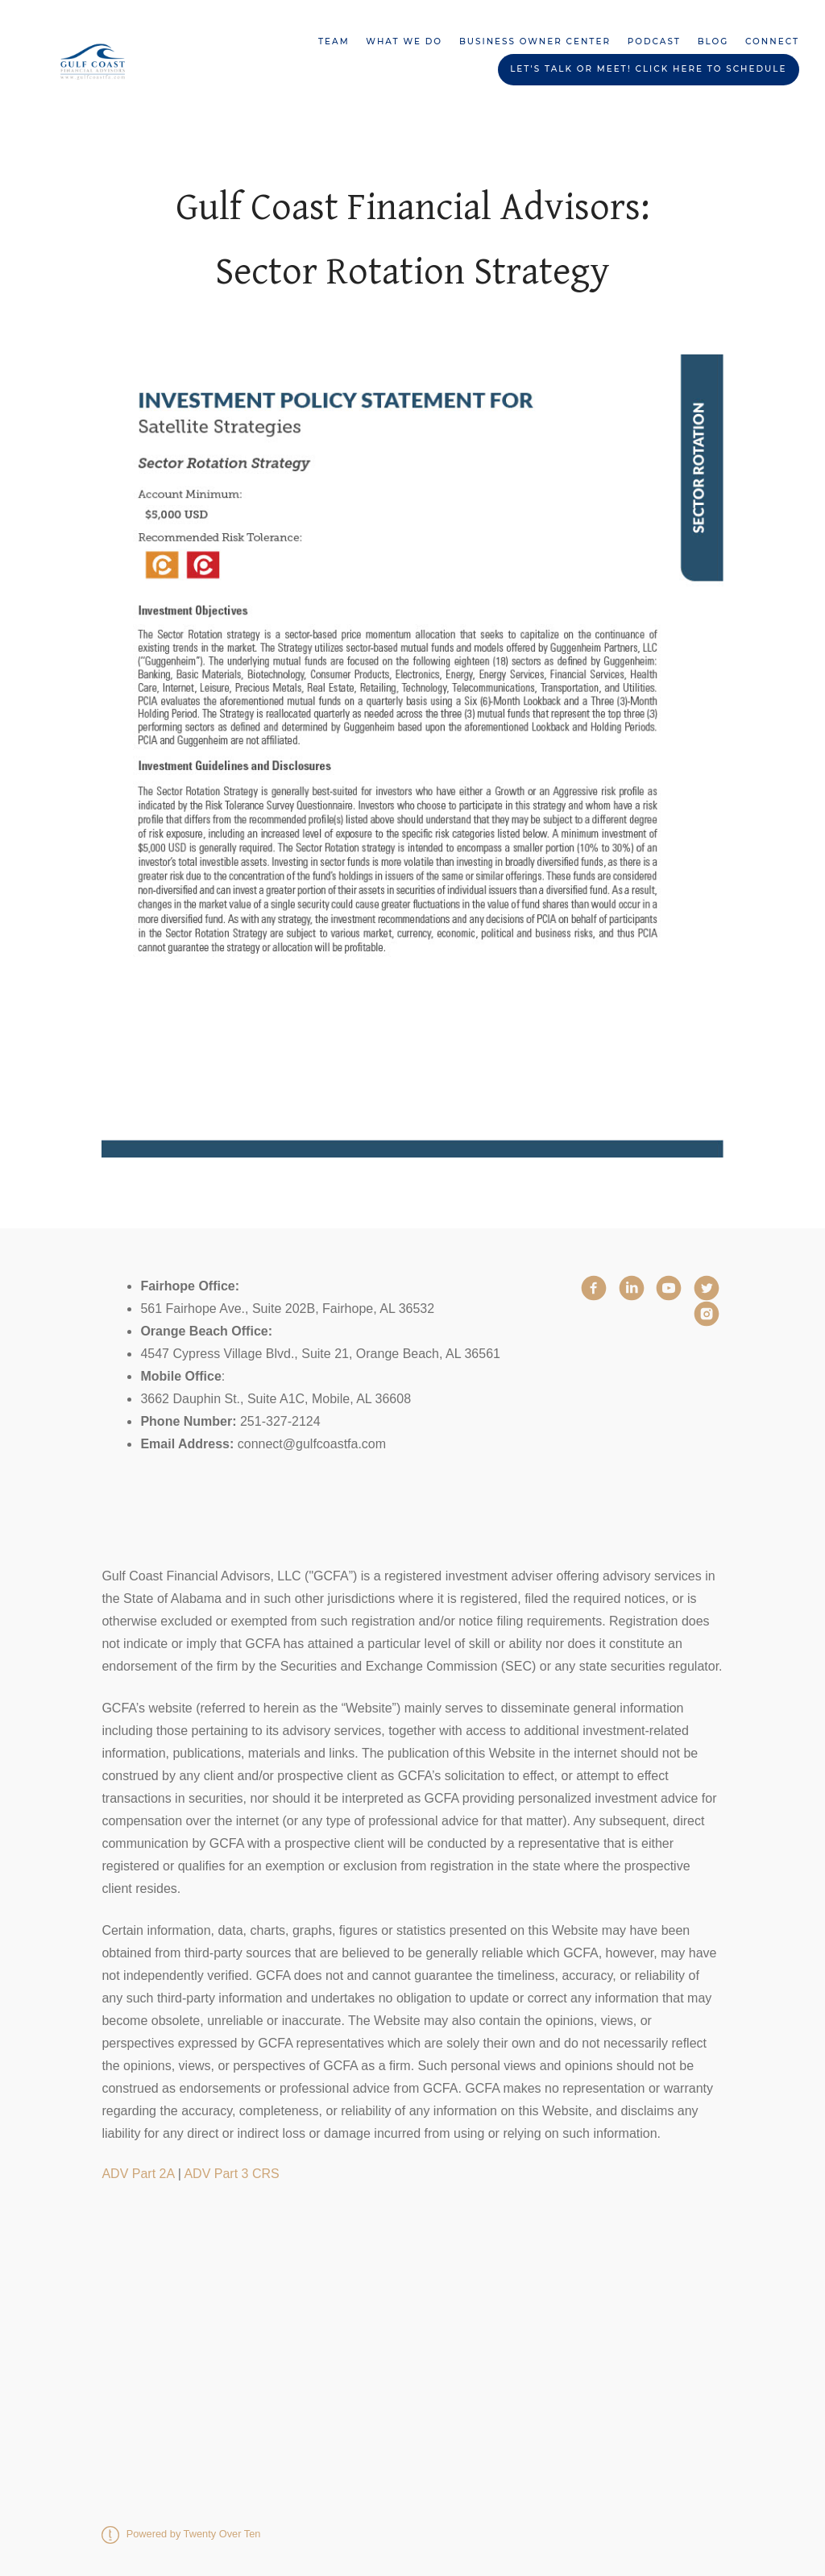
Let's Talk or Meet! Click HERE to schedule (648, 69)
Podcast (654, 41)
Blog (713, 41)
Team (334, 41)
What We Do (404, 41)
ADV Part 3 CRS (231, 2173)
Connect (772, 41)
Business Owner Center (535, 41)
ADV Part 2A (138, 2173)
